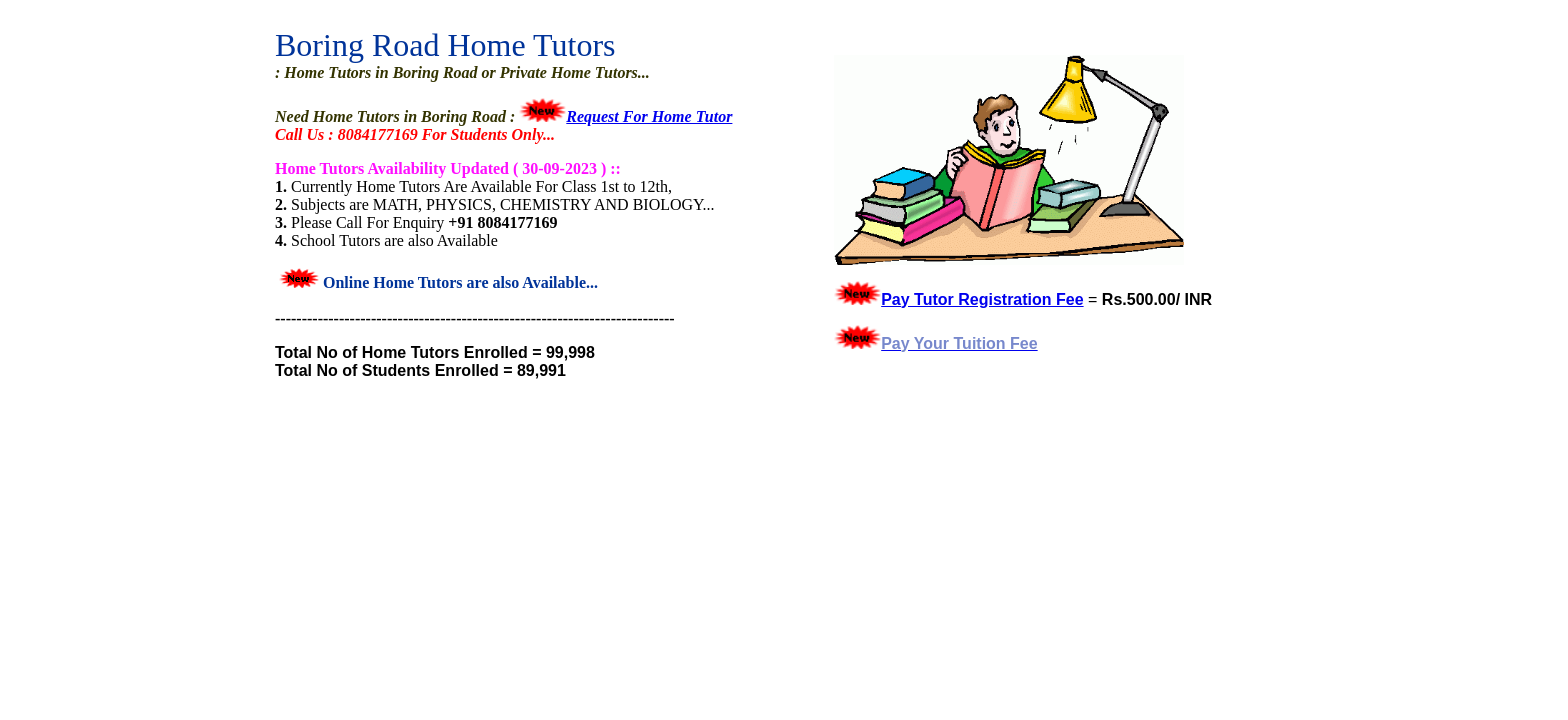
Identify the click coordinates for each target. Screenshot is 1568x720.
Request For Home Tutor (649, 116)
